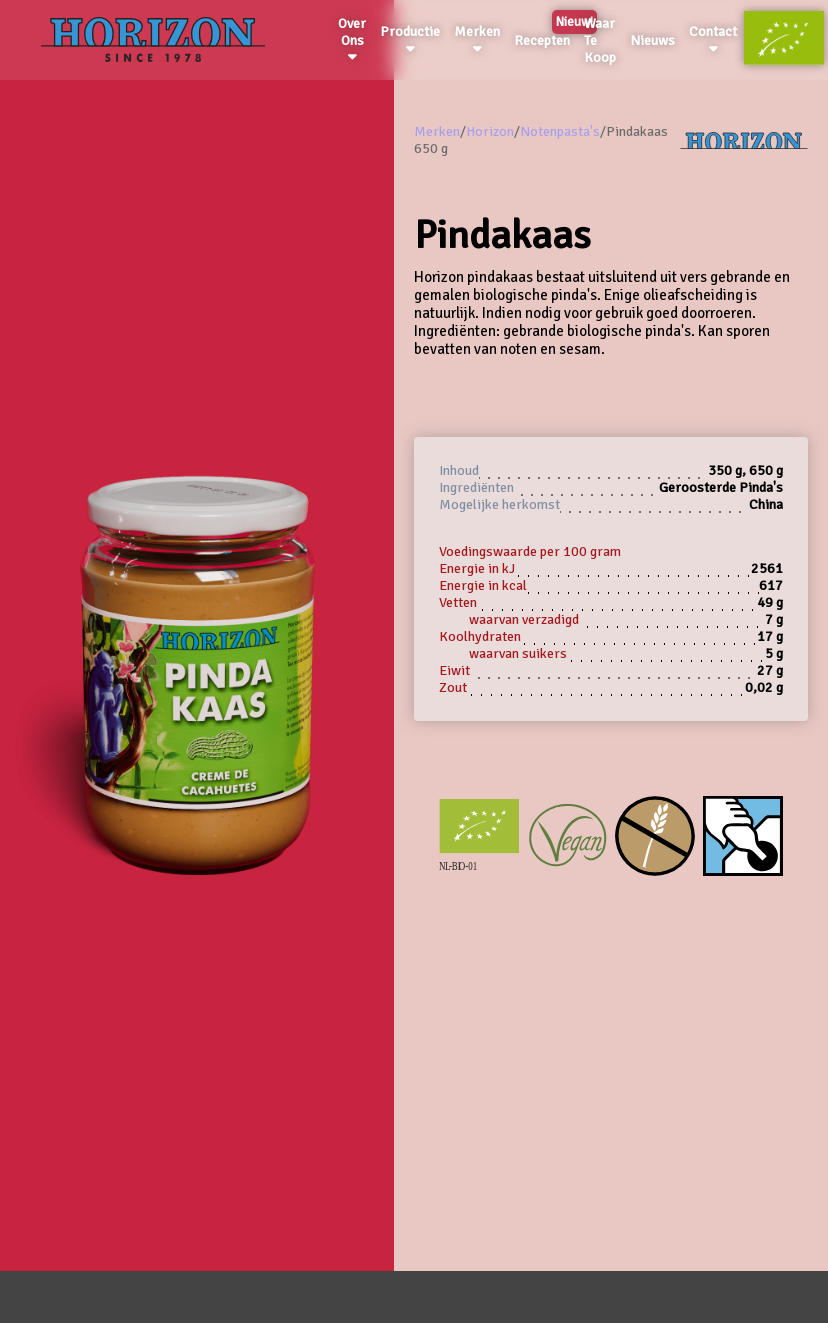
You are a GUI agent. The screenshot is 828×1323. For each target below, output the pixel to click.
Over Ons (352, 39)
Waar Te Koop (600, 40)
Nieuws (652, 40)
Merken (477, 39)
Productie (410, 39)
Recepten (545, 37)
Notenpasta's (560, 131)
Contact (713, 39)
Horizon (490, 131)
